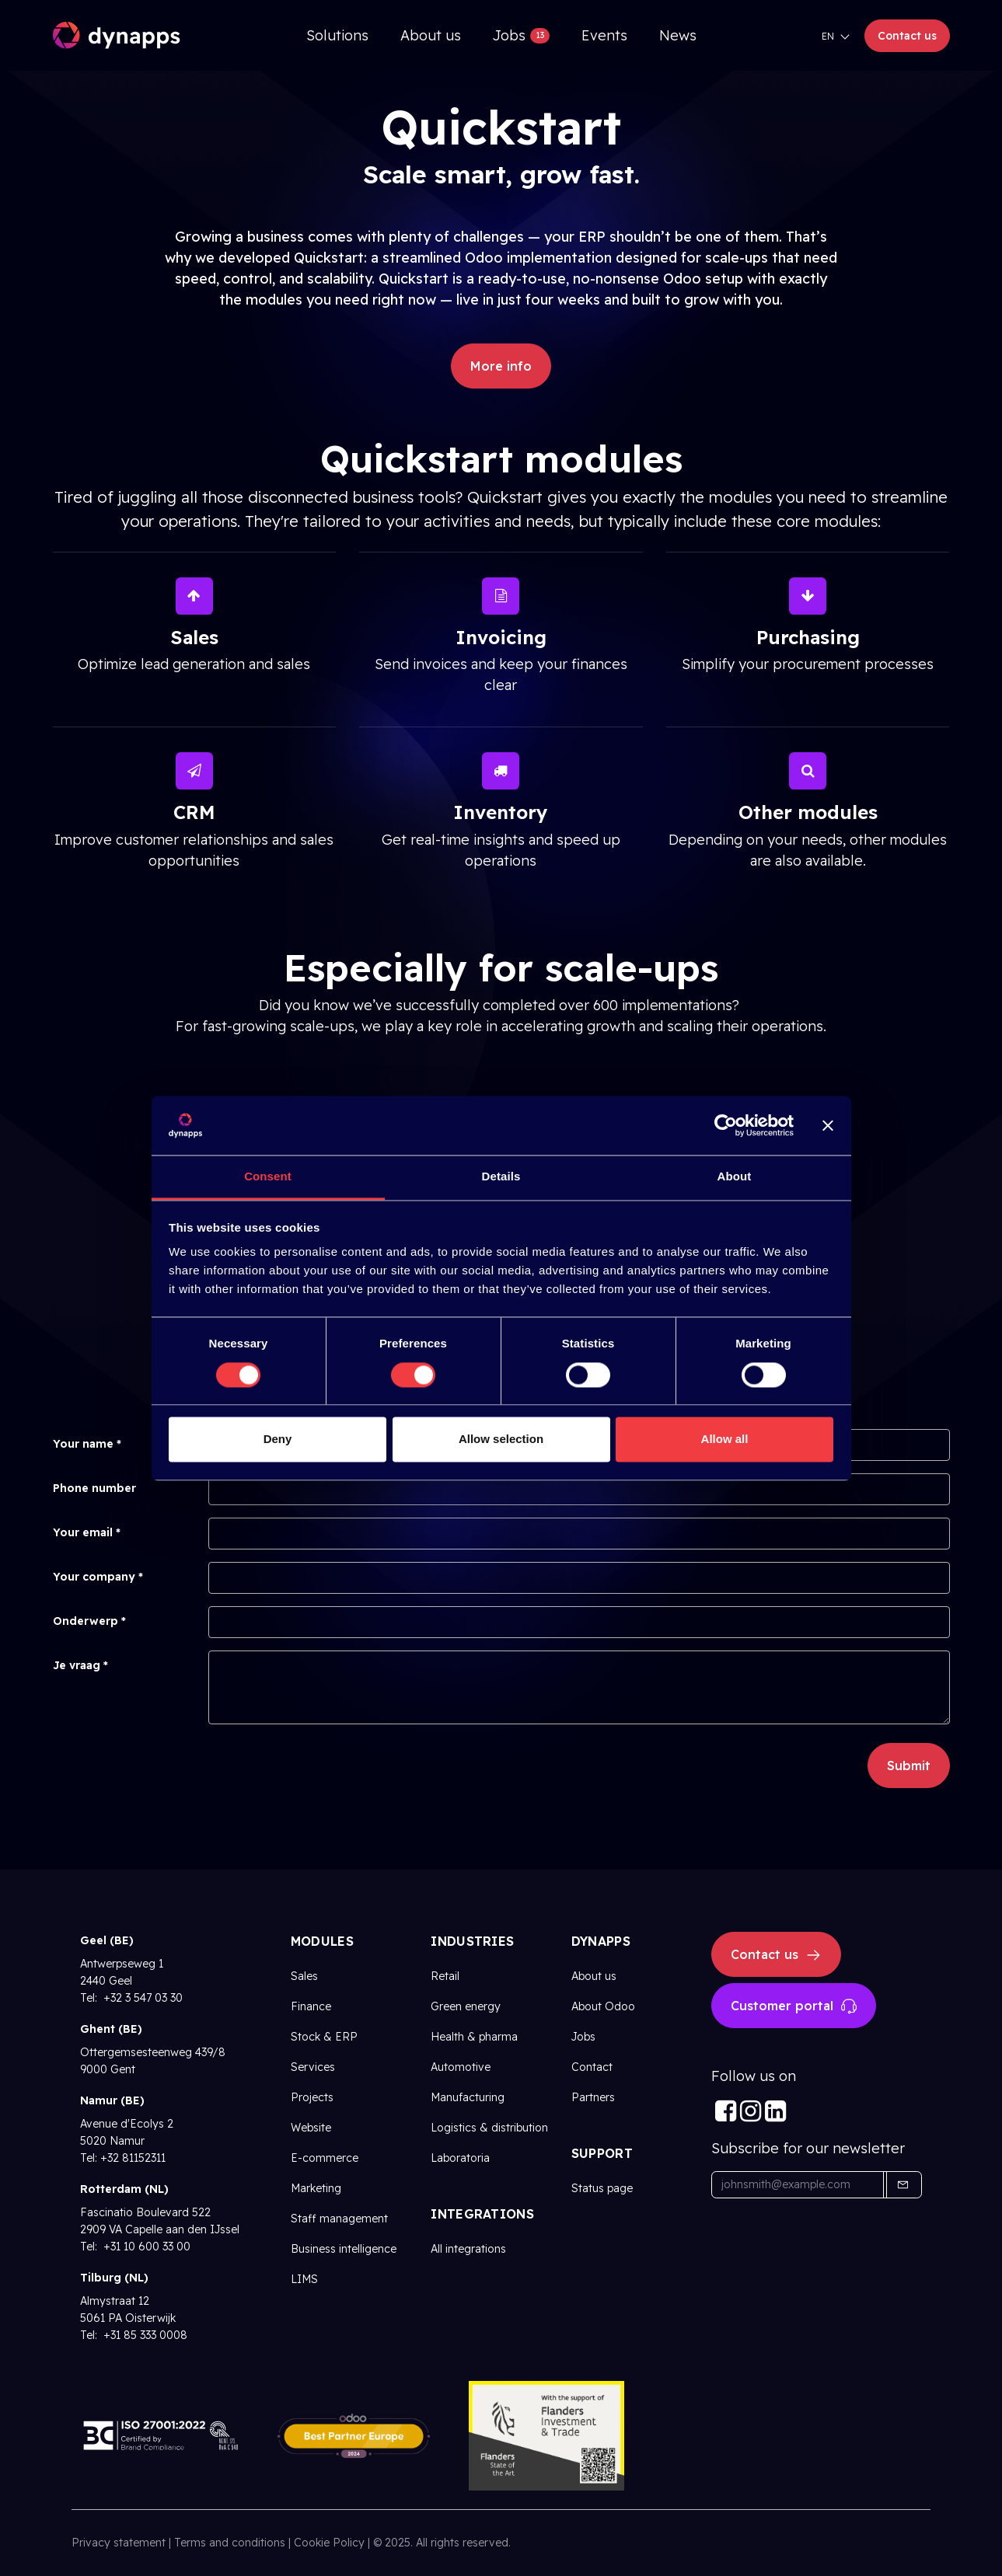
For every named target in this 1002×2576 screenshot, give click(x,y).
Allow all (725, 1439)
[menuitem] (337, 35)
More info (501, 366)
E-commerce (324, 2158)
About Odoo (603, 2006)
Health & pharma (474, 2037)
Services (313, 2067)
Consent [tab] (268, 1176)
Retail (445, 1976)
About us (593, 1976)
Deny (278, 1439)
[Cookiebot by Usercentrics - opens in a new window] (726, 1125)
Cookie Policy (329, 2543)
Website (311, 2128)
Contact (592, 2067)
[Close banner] (827, 1125)
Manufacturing (467, 2097)
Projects (312, 2097)
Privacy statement (119, 2543)
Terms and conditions (229, 2543)
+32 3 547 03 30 (141, 1998)
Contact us (907, 36)
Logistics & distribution (489, 2128)
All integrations (468, 2249)
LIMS (304, 2279)
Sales (304, 1976)
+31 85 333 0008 (143, 2335)
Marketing (316, 2188)
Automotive (461, 2067)
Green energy (466, 2006)
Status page (602, 2188)
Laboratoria (460, 2158)
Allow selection (501, 1439)
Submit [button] (908, 1765)
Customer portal (794, 2006)
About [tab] (734, 1176)
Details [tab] (501, 1176)
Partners (593, 2097)
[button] (902, 2184)
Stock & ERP (324, 2037)
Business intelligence (343, 2249)
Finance (311, 2006)
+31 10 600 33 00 (145, 2247)
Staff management (339, 2219)
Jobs (583, 2037)
